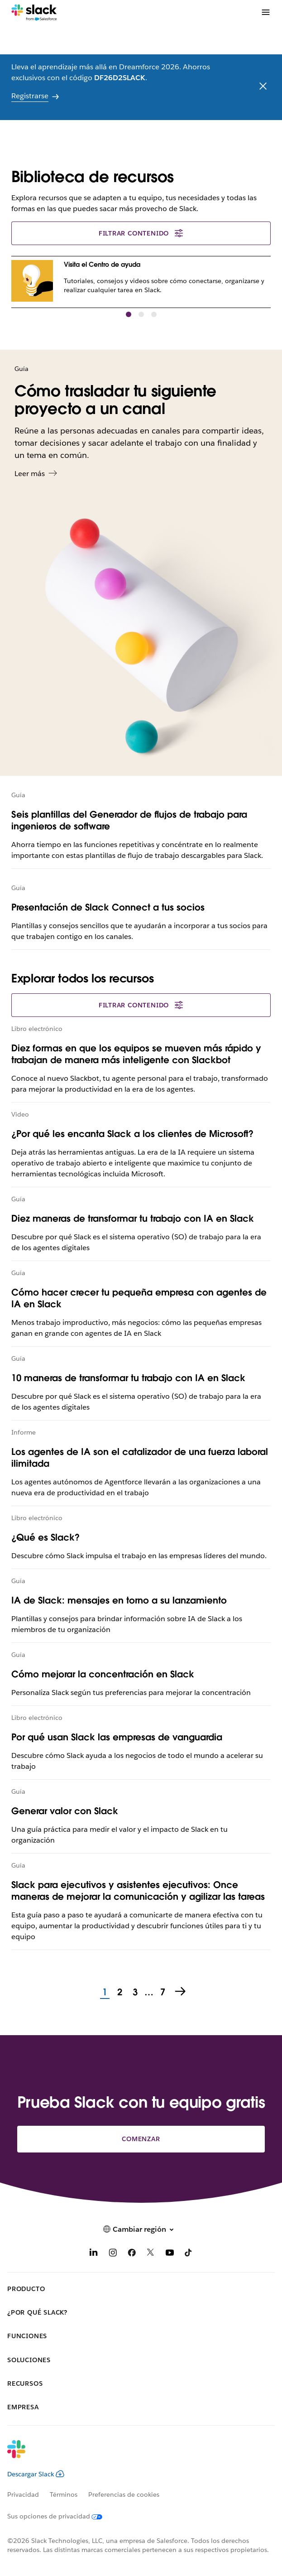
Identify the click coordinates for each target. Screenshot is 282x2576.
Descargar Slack (35, 2474)
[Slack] (34, 12)
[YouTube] (170, 2254)
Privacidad (23, 2494)
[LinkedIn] (94, 2254)
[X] (151, 2254)
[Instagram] (113, 2254)
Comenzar (141, 2139)
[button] (128, 314)
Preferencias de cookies (123, 2494)
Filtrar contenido (141, 233)
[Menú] (265, 12)
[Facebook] (132, 2254)
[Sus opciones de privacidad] (60, 2516)
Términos (63, 2494)
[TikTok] (189, 2254)
